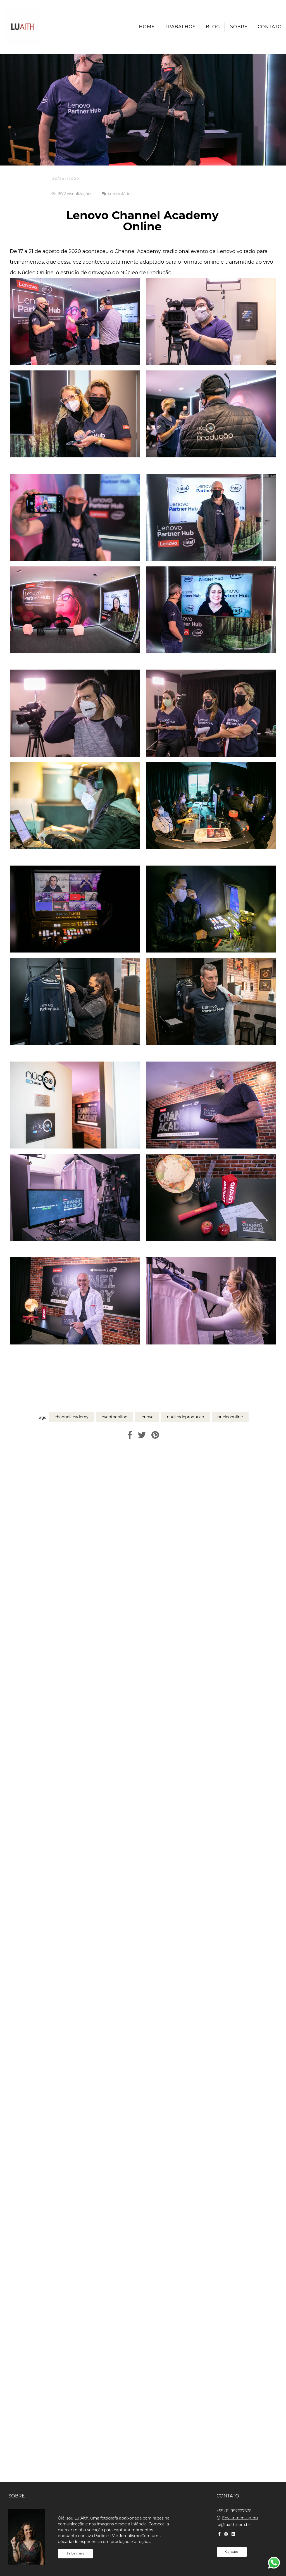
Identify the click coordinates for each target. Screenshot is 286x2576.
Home (147, 26)
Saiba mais (75, 2553)
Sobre (239, 26)
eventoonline (114, 1416)
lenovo (146, 1416)
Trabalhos (180, 26)
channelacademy (71, 1416)
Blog (213, 26)
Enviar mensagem (240, 2518)
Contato (270, 26)
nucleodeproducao (185, 1416)
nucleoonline (230, 1416)
